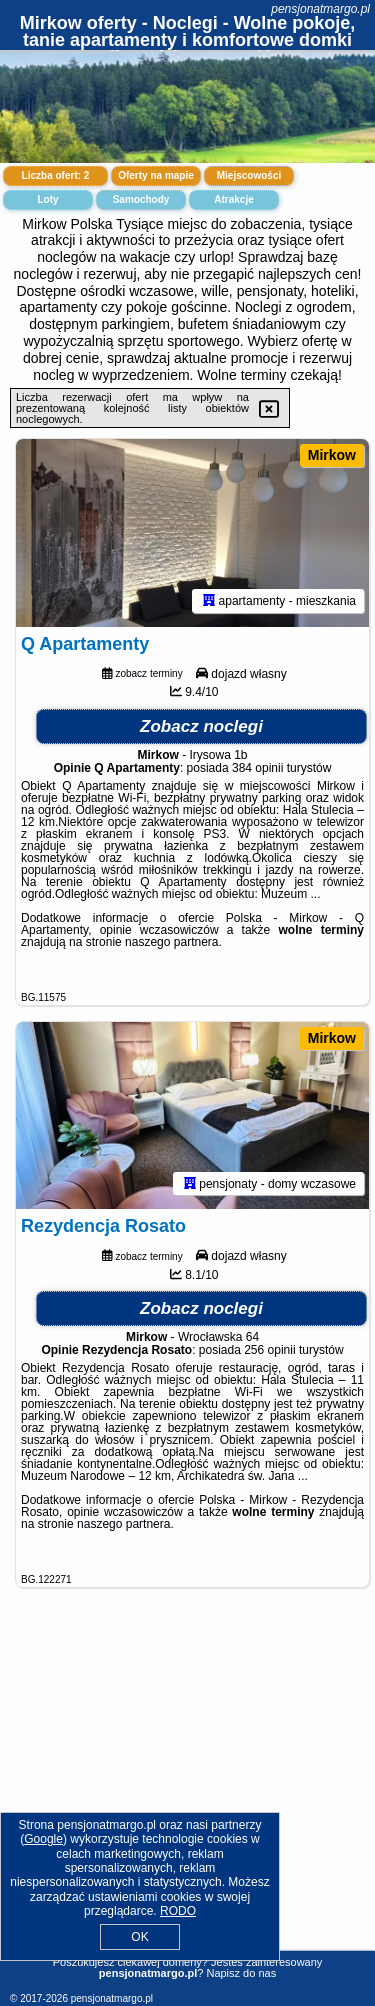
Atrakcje (233, 199)
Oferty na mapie (156, 175)
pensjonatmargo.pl (320, 9)
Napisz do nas (241, 1973)
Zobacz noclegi (201, 726)
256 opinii (269, 1350)
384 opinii (257, 768)
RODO (178, 1911)
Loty (47, 199)
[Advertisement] (187, 1792)
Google (43, 1839)
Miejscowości (249, 175)
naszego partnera (171, 942)
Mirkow (332, 455)
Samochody (141, 199)
